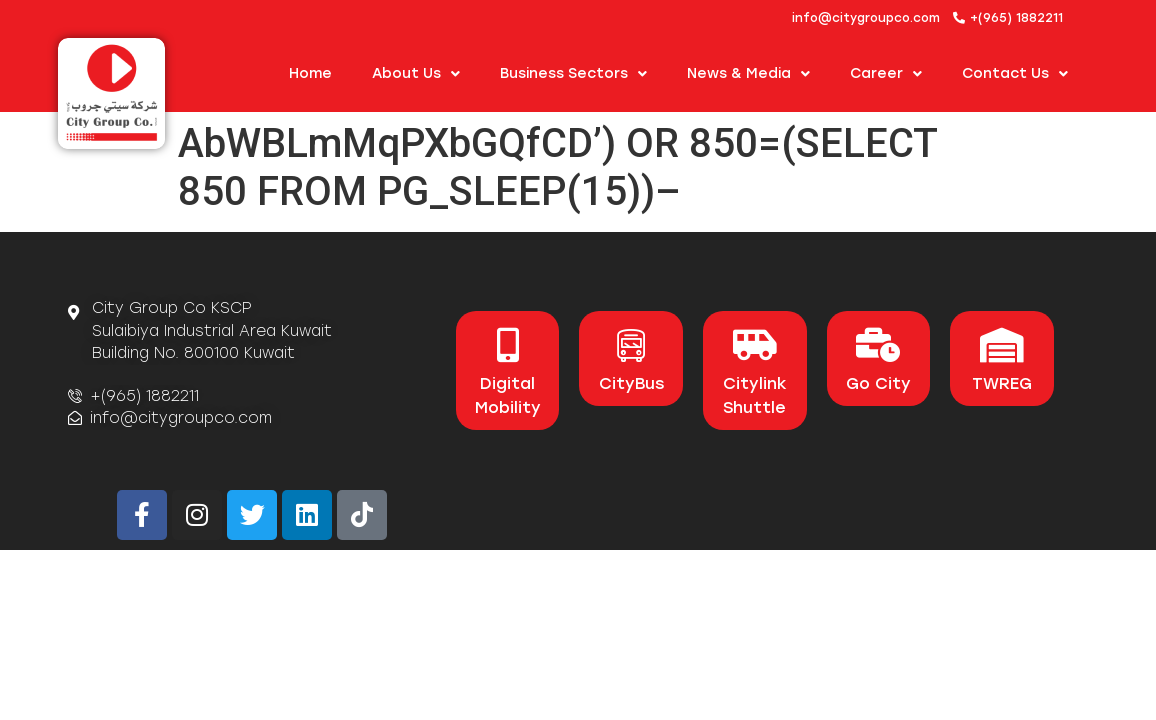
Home (310, 73)
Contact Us (1015, 74)
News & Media (748, 74)
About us (416, 74)
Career (886, 74)
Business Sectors (573, 74)
